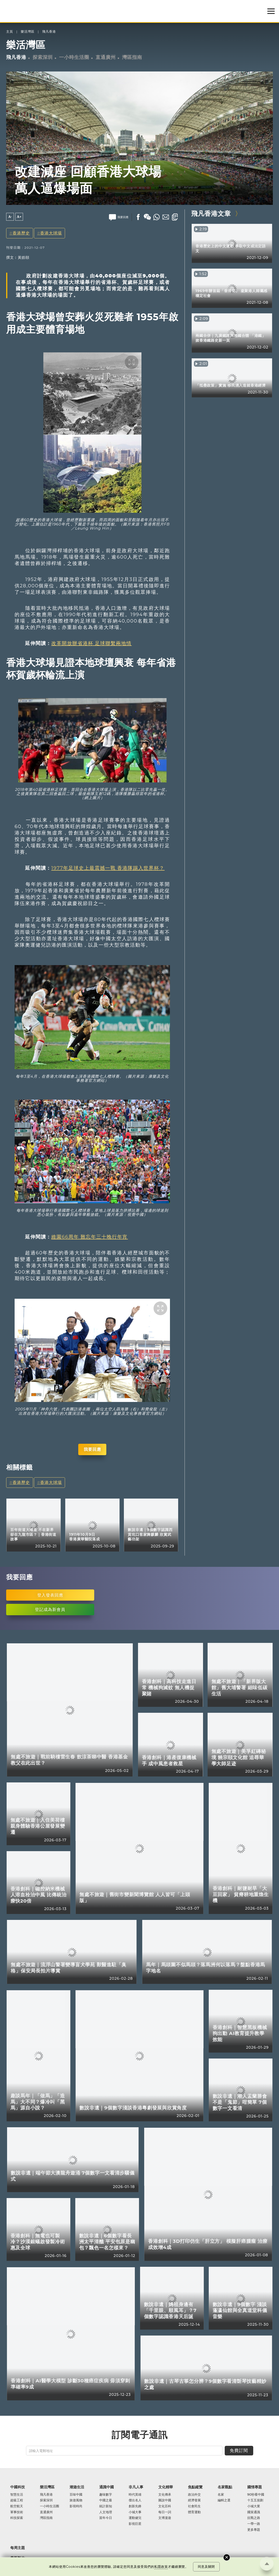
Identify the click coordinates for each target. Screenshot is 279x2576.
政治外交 (194, 2495)
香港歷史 (21, 233)
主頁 (9, 31)
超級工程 (16, 2500)
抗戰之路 (253, 2518)
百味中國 (76, 2495)
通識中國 (106, 2487)
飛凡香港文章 (211, 213)
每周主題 (17, 2547)
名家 (221, 2495)
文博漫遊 (164, 2518)
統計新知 (105, 2506)
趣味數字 (105, 2495)
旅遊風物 (76, 2500)
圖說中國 (164, 2500)
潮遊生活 (77, 2487)
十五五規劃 (255, 2500)
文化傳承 (164, 2495)
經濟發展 (194, 2500)
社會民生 (194, 2506)
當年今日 (105, 2518)
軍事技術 (16, 2512)
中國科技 (17, 2487)
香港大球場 (51, 233)
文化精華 (165, 2487)
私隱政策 (161, 2567)
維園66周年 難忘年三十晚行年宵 (89, 1237)
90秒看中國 (255, 2495)
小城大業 (253, 2506)
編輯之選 (224, 2500)
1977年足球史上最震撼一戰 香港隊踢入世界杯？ (108, 868)
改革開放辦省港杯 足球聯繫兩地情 (91, 643)
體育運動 (194, 2512)
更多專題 (253, 2530)
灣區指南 (132, 57)
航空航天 (16, 2506)
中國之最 (105, 2500)
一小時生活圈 (74, 57)
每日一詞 (164, 2512)
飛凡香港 (49, 31)
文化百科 (164, 2506)
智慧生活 (16, 2495)
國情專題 (254, 2487)
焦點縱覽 (195, 2487)
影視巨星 (135, 2524)
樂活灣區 (27, 31)
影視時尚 (76, 2506)
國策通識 (253, 2512)
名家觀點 (225, 2487)
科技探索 (16, 2518)
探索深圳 (43, 57)
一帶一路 (253, 2524)
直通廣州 (106, 57)
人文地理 (105, 2512)
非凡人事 (136, 2487)
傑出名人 (135, 2500)
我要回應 (92, 1449)
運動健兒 (135, 2518)
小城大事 (135, 2512)
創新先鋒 (135, 2506)
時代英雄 (135, 2495)
